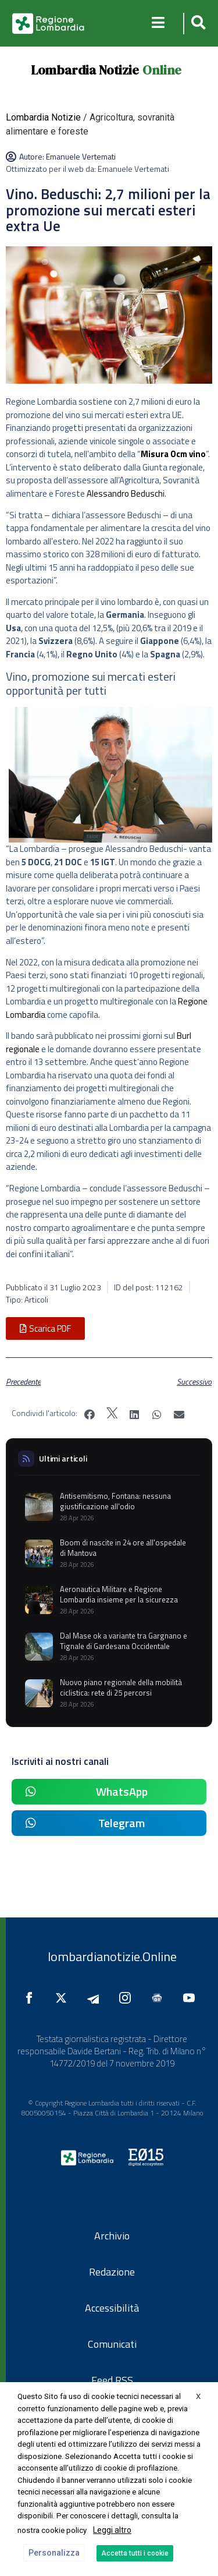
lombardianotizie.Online (112, 1956)
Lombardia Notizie (85, 70)
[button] (196, 23)
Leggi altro (112, 2530)
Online (161, 70)
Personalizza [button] (54, 2552)
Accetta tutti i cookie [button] (135, 2553)
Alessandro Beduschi (126, 493)
